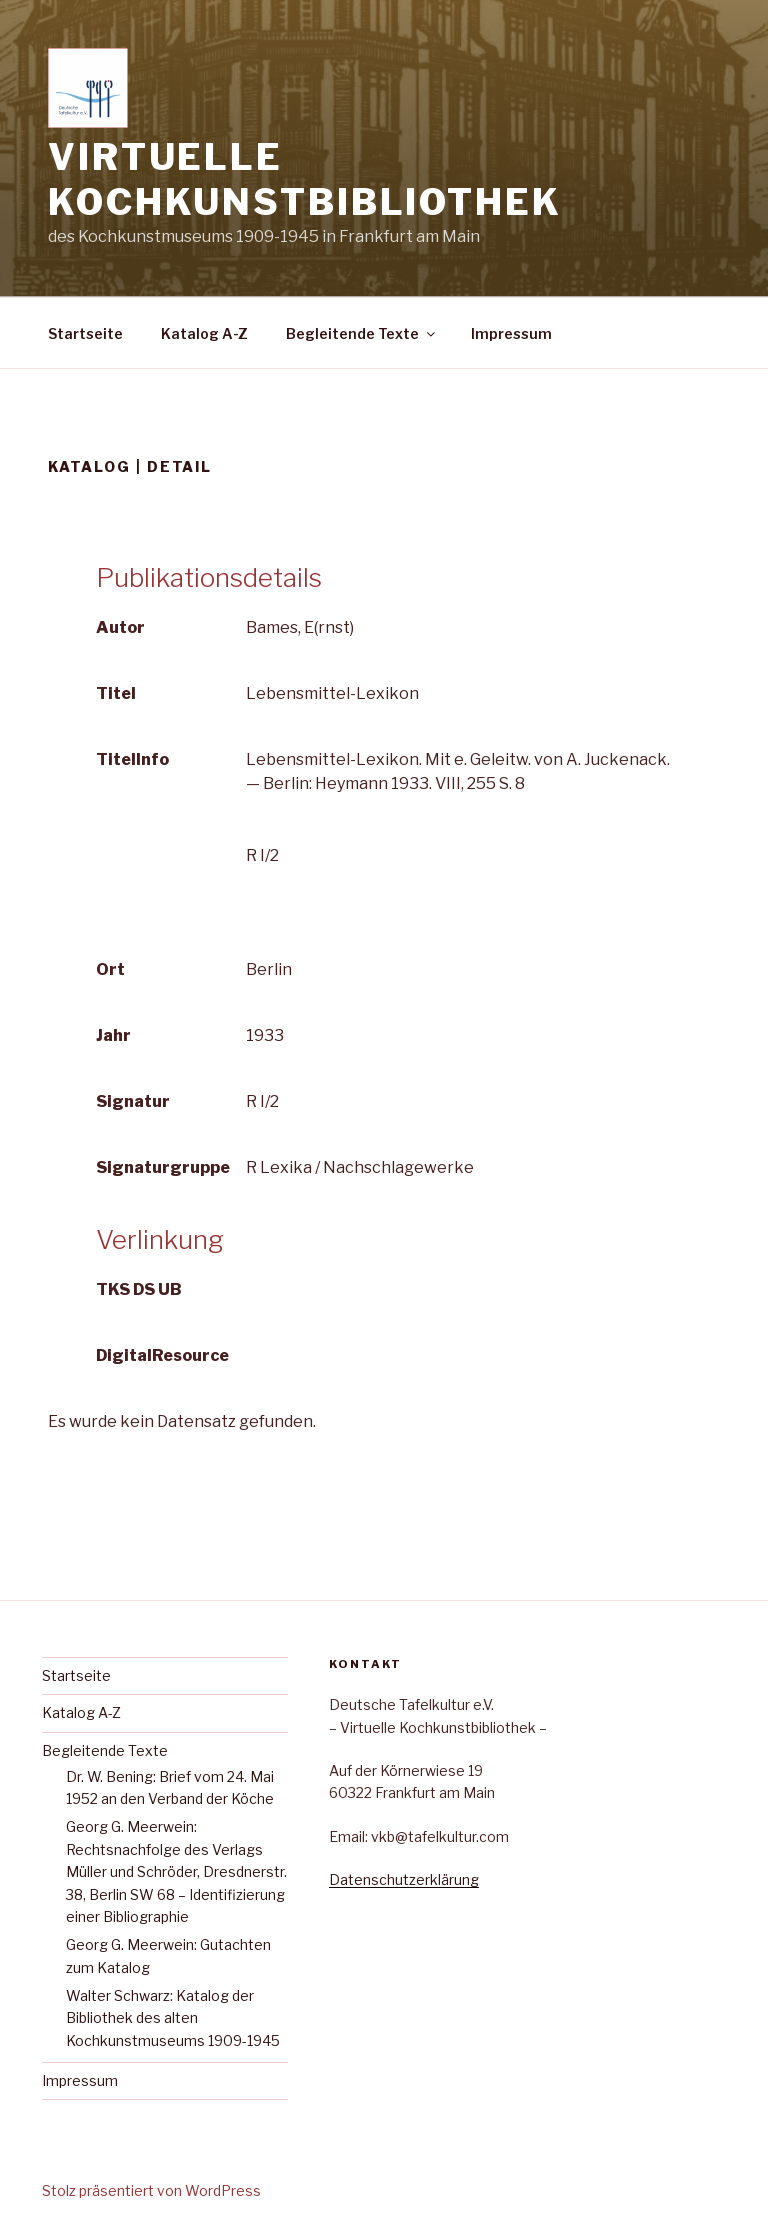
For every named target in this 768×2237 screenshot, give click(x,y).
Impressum (511, 333)
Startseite (85, 333)
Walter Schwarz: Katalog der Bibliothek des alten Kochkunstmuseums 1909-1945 (173, 2018)
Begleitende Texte (362, 333)
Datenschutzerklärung (404, 1879)
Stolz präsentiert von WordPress (151, 2190)
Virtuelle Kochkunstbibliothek (305, 179)
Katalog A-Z (204, 333)
